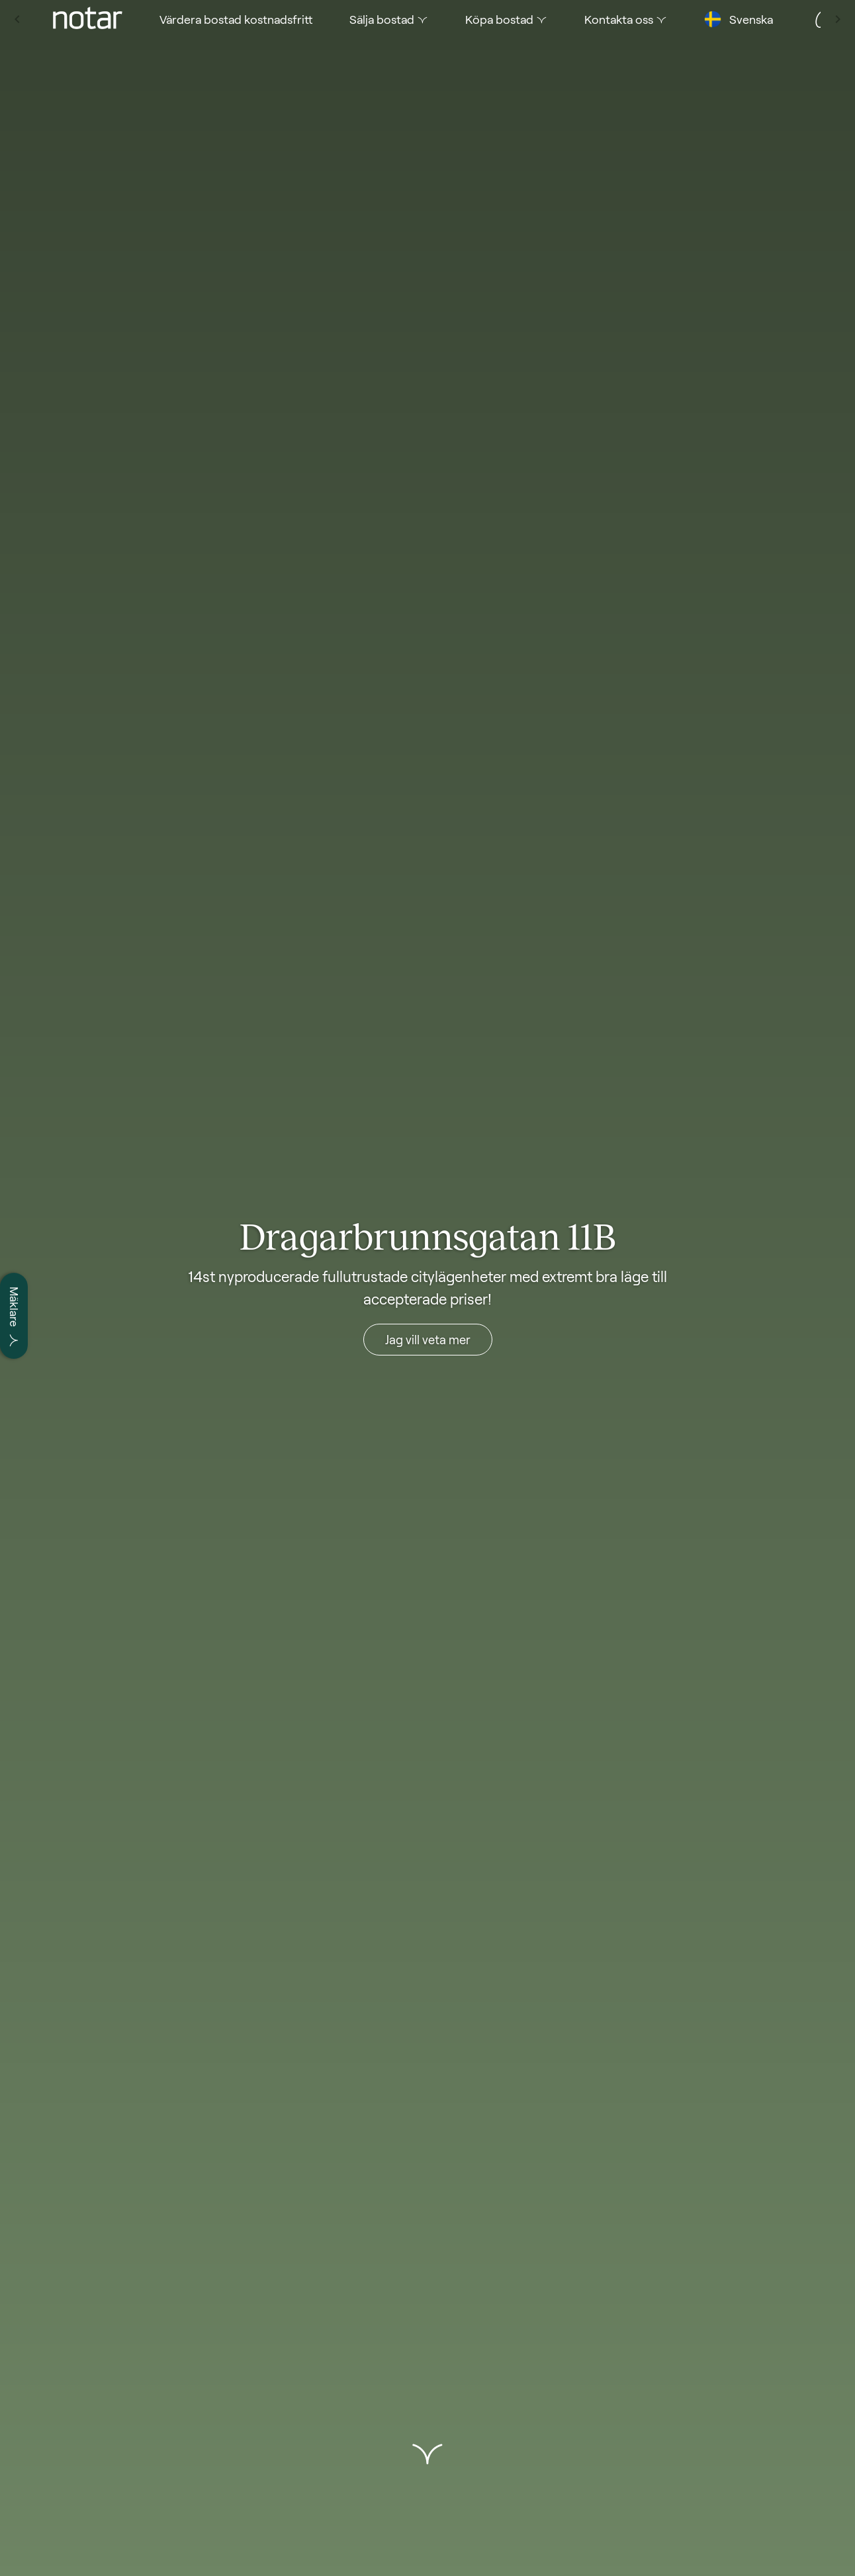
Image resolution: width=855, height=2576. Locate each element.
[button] (427, 2454)
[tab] (53, 19)
